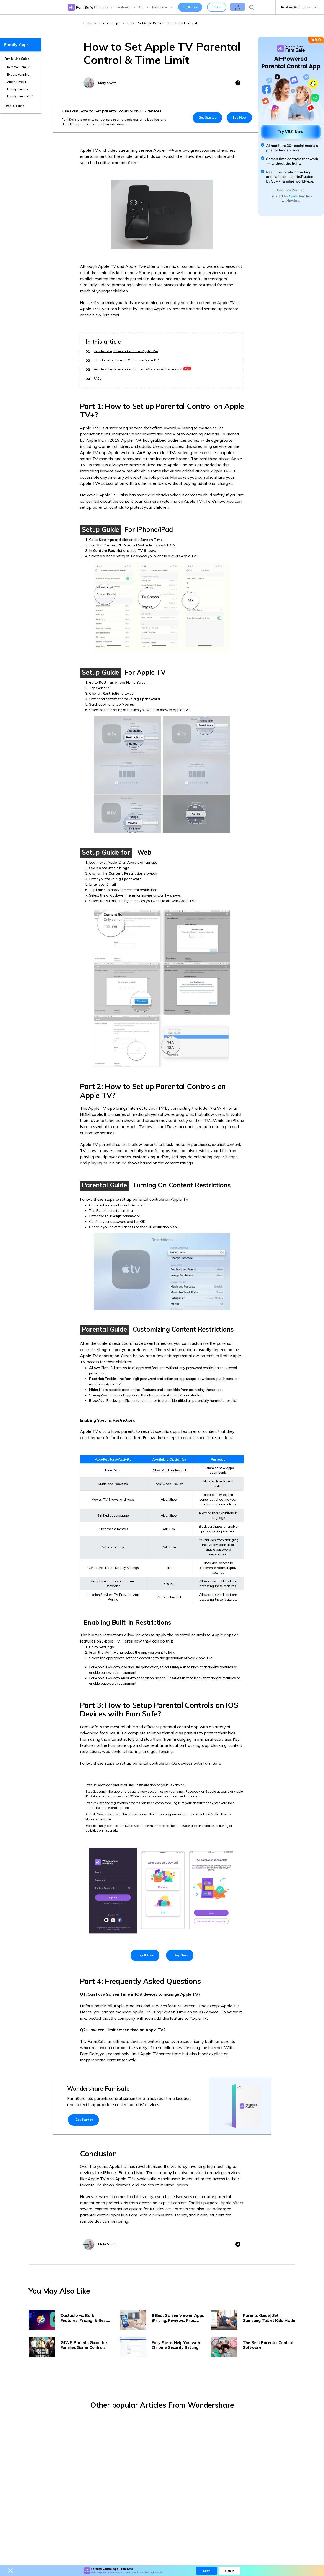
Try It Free (200, 7)
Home (88, 23)
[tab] (20, 59)
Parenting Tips (112, 23)
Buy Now (239, 117)
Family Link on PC (20, 96)
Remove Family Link (18, 67)
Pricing (227, 7)
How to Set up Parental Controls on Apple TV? (132, 360)
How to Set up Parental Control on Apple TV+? (131, 351)
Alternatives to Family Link (17, 82)
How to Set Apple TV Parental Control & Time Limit (173, 23)
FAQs (98, 378)
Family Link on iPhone (17, 89)
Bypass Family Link (17, 74)
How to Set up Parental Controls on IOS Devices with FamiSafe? (145, 369)
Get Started (207, 117)
